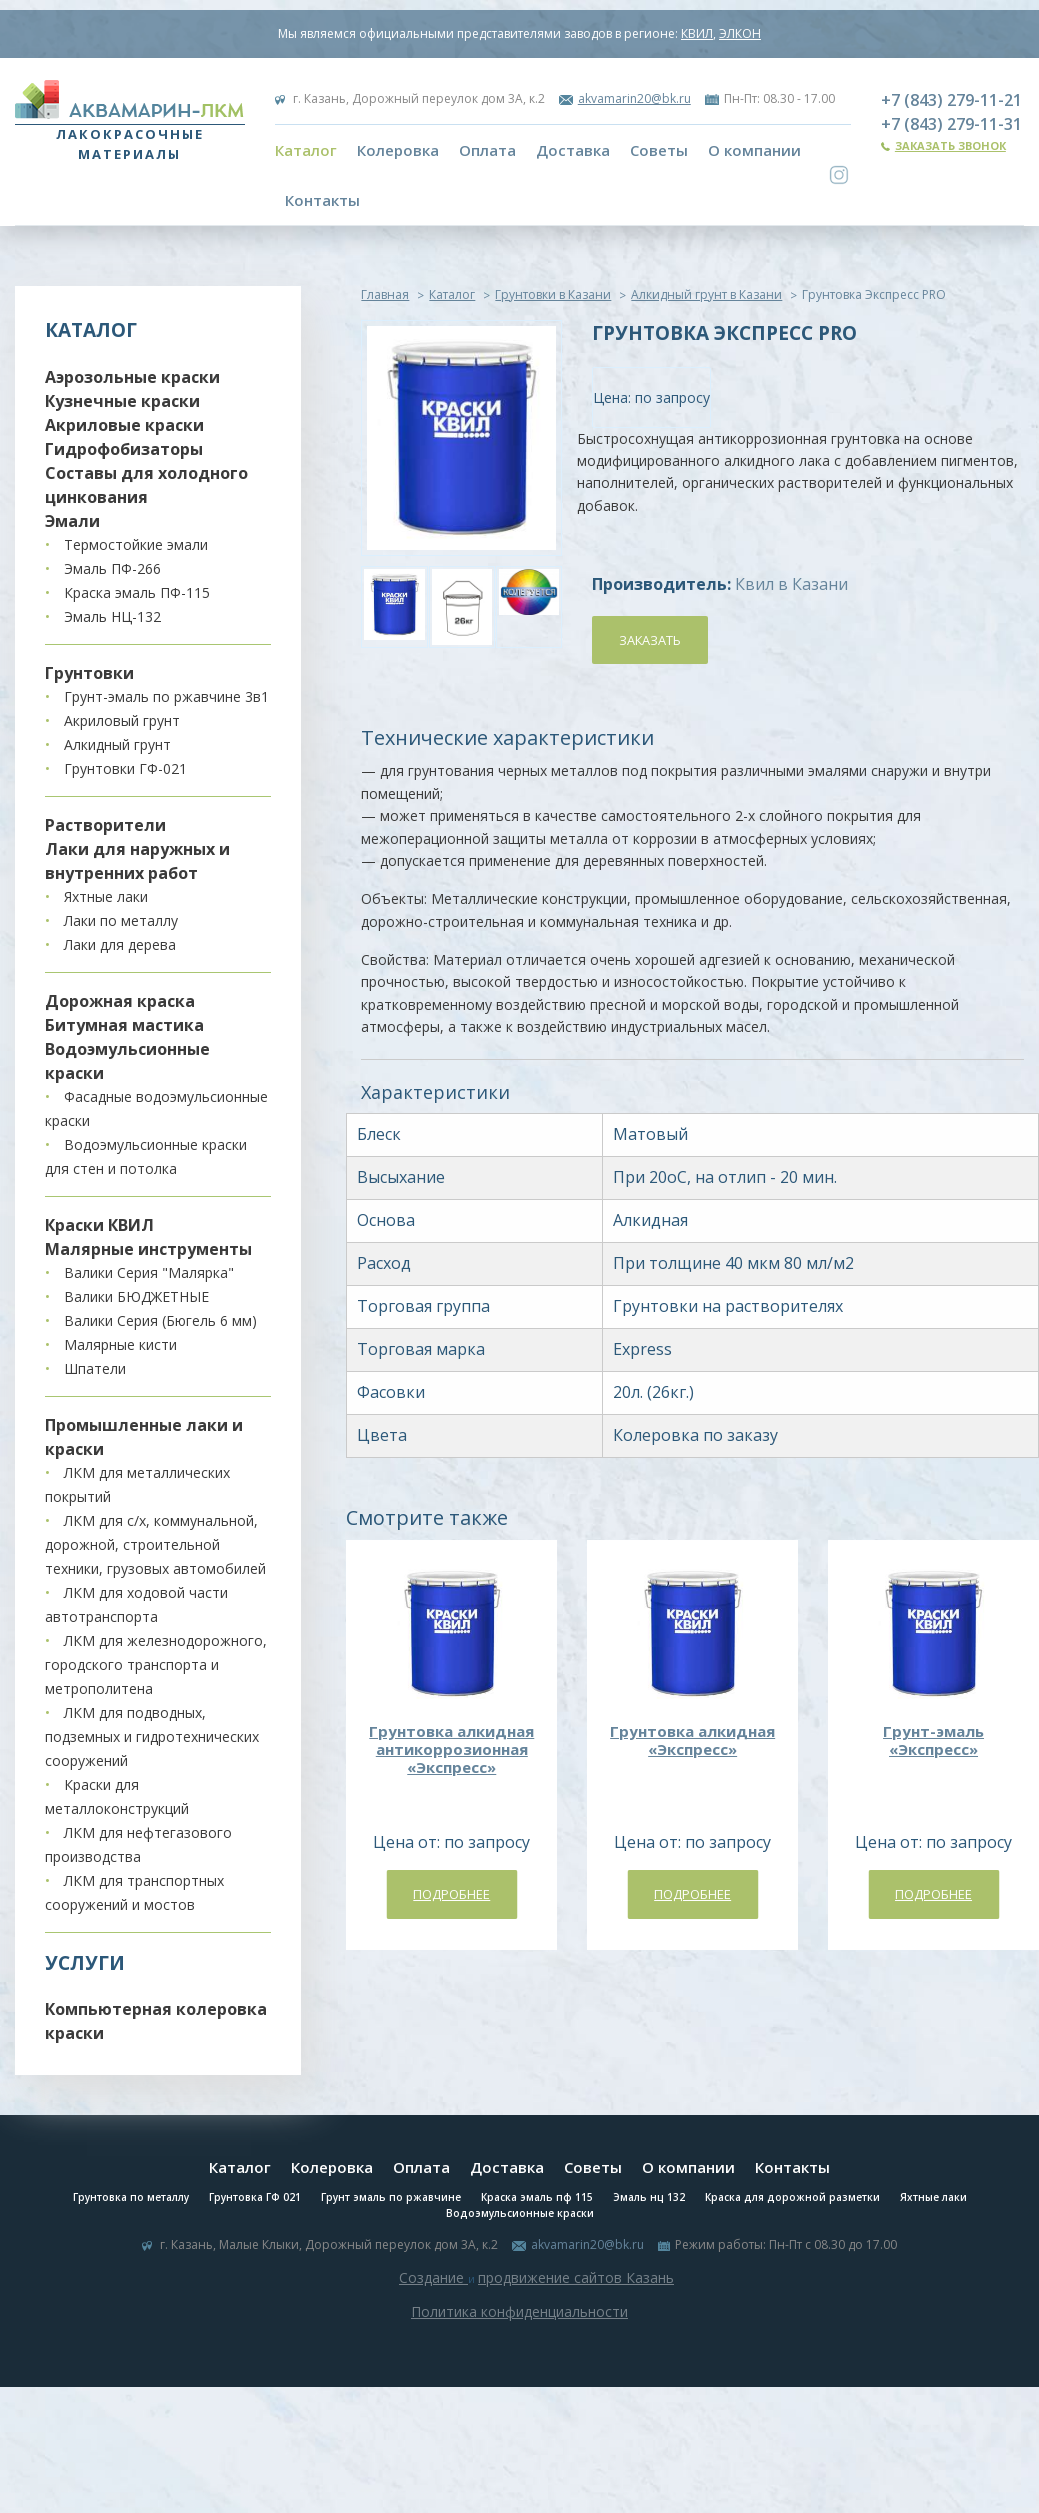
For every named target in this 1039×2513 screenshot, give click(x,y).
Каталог (306, 150)
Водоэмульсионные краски (520, 2213)
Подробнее (451, 1894)
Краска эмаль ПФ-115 (137, 592)
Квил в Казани (791, 584)
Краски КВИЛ (99, 1225)
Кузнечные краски (122, 401)
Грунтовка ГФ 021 (255, 2197)
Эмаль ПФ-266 (112, 568)
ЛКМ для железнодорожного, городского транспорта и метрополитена (156, 1664)
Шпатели (95, 1368)
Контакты (322, 200)
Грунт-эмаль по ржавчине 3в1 (166, 696)
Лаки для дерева (120, 944)
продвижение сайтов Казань (576, 2277)
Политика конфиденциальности (519, 2311)
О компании (754, 150)
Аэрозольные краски (132, 377)
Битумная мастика (124, 1025)
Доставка (573, 150)
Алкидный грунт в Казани (706, 294)
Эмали (72, 521)
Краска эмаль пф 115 (537, 2197)
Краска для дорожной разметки (792, 2197)
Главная (385, 294)
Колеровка (398, 150)
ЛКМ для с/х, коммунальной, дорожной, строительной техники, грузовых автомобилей (155, 1544)
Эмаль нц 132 (649, 2197)
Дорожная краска (120, 1001)
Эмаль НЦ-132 (112, 616)
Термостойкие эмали (136, 544)
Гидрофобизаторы (124, 449)
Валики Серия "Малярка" (149, 1272)
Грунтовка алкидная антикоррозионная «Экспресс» (451, 1749)
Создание (433, 2277)
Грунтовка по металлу (131, 2197)
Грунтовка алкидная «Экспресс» (692, 1740)
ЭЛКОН (740, 33)
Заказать (650, 640)
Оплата (487, 150)
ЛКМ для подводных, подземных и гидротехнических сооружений (152, 1736)
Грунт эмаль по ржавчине (391, 2197)
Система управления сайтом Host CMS (520, 2335)
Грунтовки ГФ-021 (125, 768)
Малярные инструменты (148, 1249)
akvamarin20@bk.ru (634, 98)
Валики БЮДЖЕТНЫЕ (136, 1296)
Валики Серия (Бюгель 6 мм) (160, 1320)
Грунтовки (89, 673)
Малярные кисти (120, 1344)
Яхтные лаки (106, 896)
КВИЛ (697, 33)
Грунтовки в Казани (553, 294)
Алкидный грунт (117, 744)
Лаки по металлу (121, 920)
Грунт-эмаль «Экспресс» (933, 1740)
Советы (659, 150)
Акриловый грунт (122, 720)
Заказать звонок (950, 145)
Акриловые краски (124, 425)
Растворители (105, 825)
